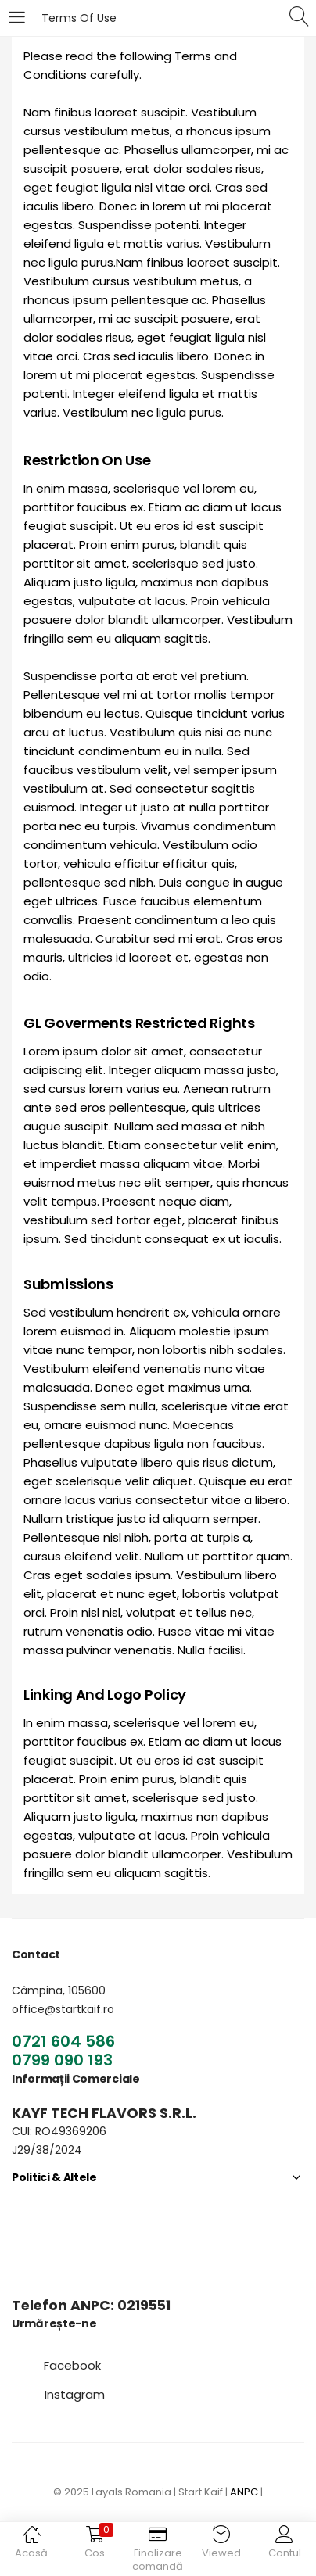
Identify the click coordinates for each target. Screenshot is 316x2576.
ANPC (244, 2492)
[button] (72, 2365)
